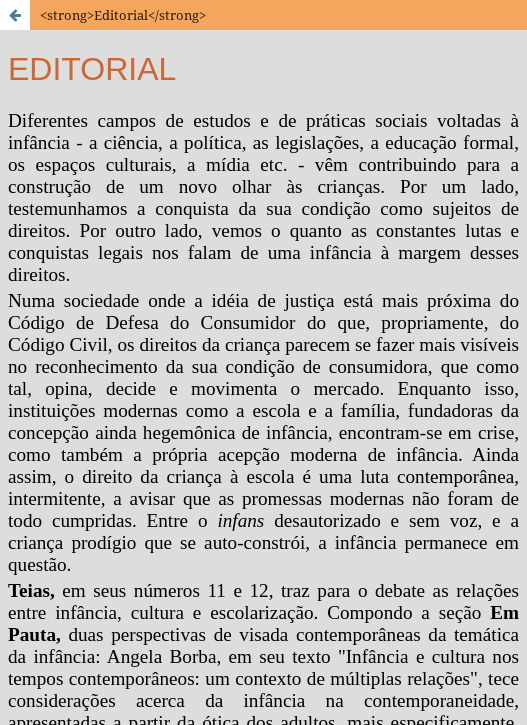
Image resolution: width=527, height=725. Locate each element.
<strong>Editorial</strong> (123, 15)
